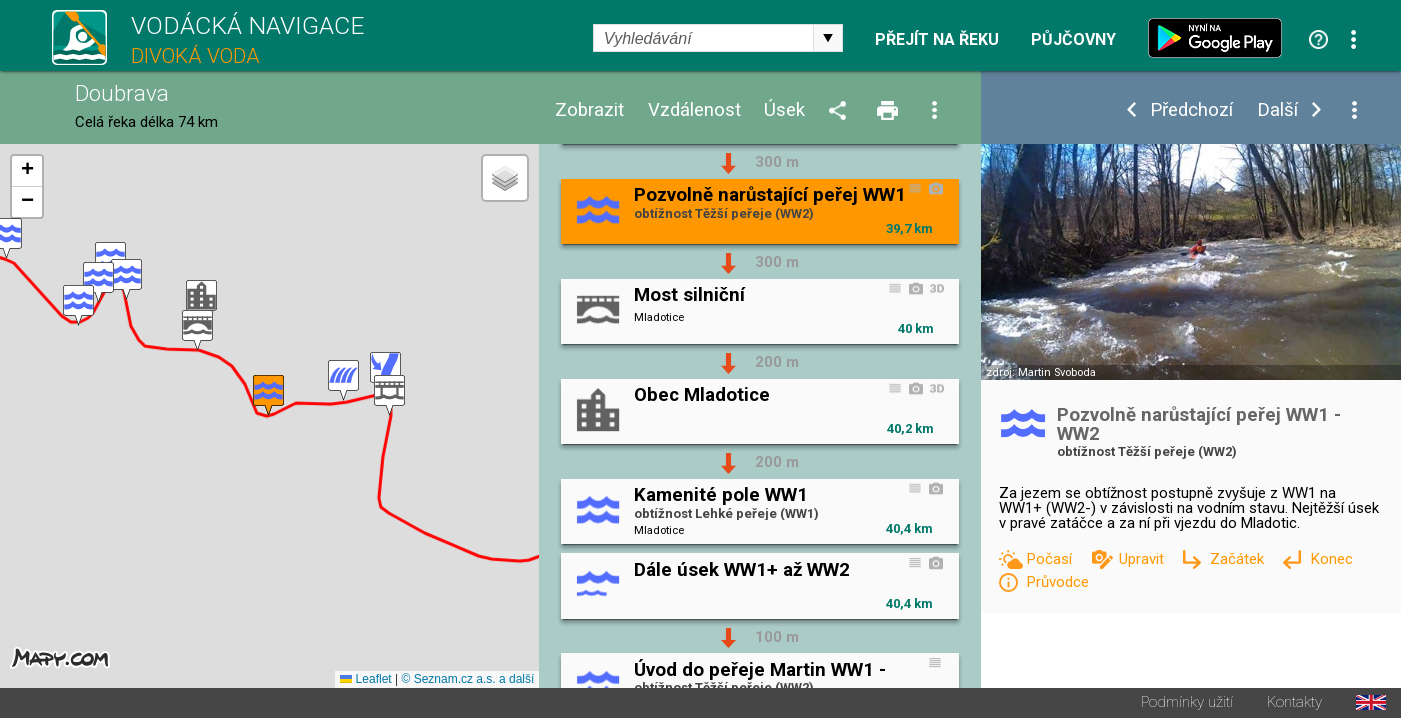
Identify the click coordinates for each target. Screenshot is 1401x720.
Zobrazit (589, 110)
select (828, 38)
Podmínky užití (1187, 704)
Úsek (784, 110)
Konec (1331, 559)
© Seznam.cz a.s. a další (467, 681)
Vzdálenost (694, 110)
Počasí (1051, 559)
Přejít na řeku (937, 40)
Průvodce (1057, 582)
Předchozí (1191, 110)
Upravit (1143, 559)
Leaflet (365, 681)
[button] (389, 396)
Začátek (1239, 559)
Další (1277, 110)
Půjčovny (1073, 40)
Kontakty (1294, 704)
